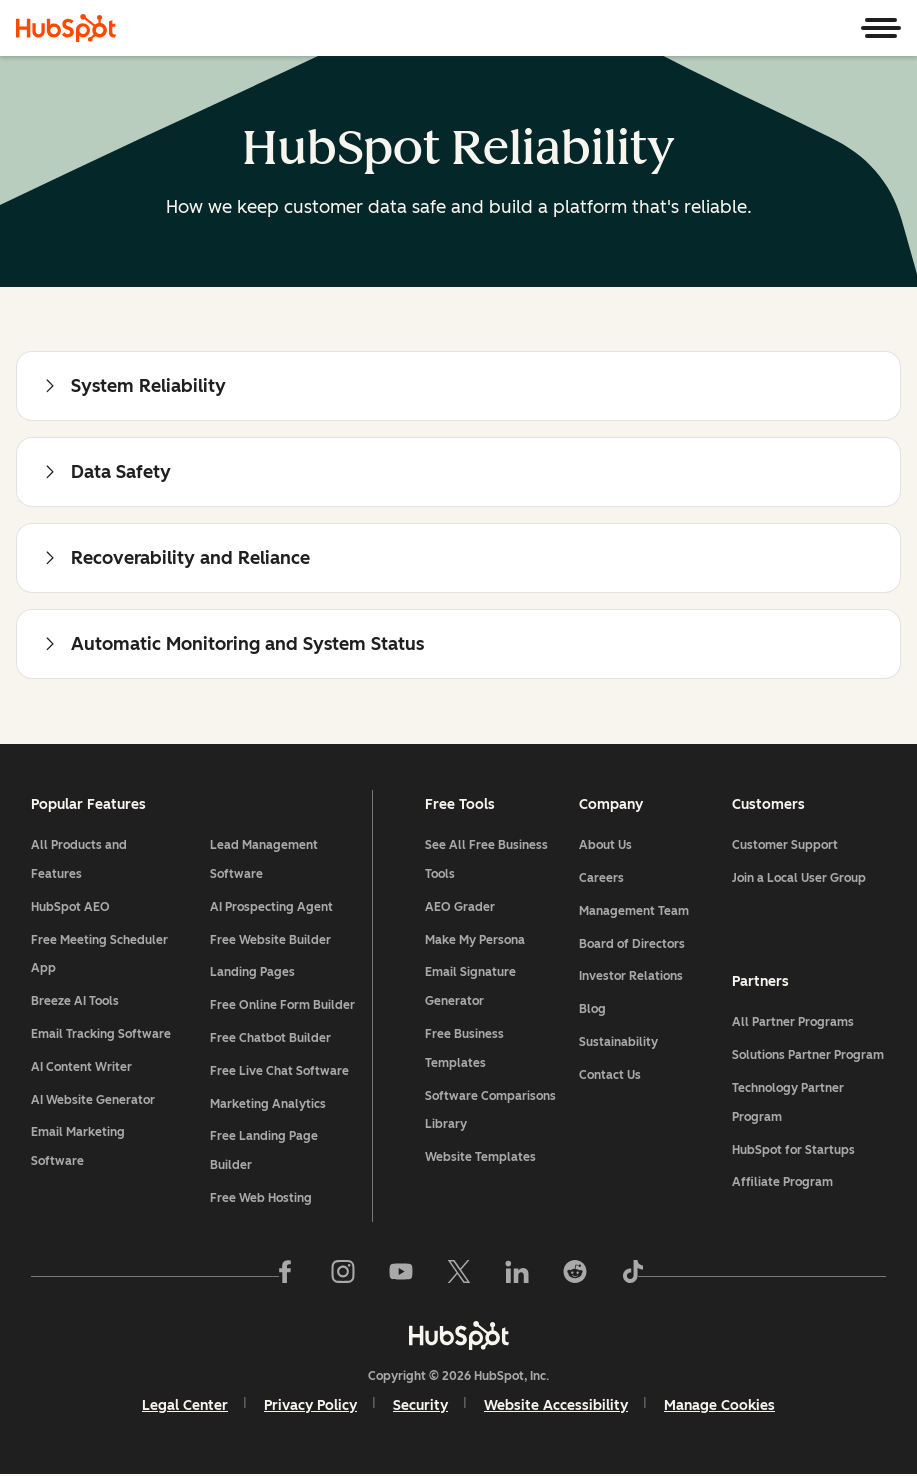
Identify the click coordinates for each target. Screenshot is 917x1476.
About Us (604, 847)
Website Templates (480, 1159)
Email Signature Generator (470, 988)
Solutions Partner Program (808, 1056)
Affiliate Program (782, 1183)
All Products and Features (80, 861)
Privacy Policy (310, 1407)
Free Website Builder (270, 941)
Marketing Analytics (268, 1105)
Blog (591, 1011)
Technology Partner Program (788, 1103)
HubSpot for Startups (793, 1151)
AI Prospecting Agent (271, 908)
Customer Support (785, 847)
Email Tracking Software (102, 1035)
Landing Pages (252, 974)
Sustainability (617, 1043)
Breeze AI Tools (76, 1003)
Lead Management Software (264, 861)
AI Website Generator (94, 1101)
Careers (600, 879)
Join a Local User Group (799, 879)
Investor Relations (630, 978)
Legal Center (185, 1407)
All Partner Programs (793, 1023)
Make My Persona (475, 941)
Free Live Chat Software (279, 1072)
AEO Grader (460, 908)
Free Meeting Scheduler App (100, 955)
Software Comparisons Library (490, 1111)
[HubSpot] (66, 28)
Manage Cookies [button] (719, 1407)
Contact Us (609, 1076)
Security (420, 1407)
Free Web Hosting (261, 1199)
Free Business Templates (464, 1049)
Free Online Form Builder (282, 1007)
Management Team (633, 912)
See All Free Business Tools (486, 861)
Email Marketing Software (79, 1148)
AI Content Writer (82, 1068)
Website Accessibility (556, 1407)
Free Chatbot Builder (270, 1039)
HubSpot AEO (71, 908)
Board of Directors (631, 945)
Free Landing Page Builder (264, 1152)
